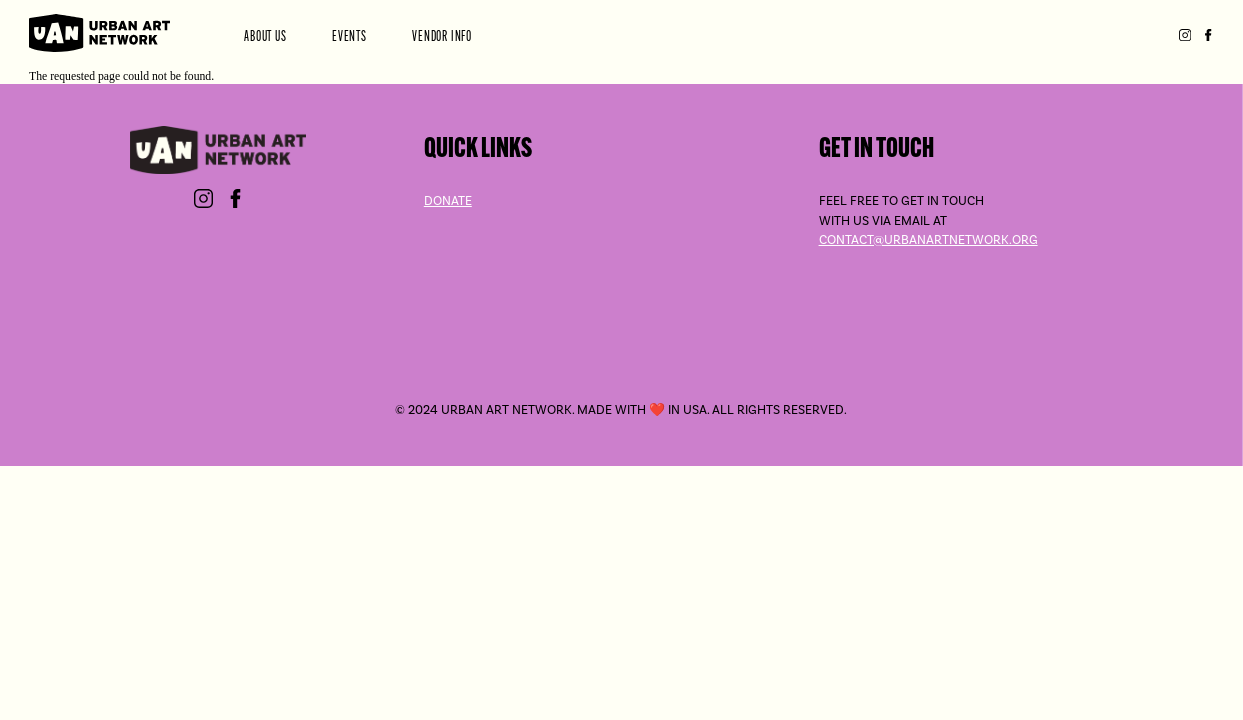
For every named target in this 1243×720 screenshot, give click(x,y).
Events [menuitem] (353, 35)
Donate (448, 200)
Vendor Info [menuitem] (445, 35)
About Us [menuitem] (270, 35)
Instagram (1184, 36)
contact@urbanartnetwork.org (928, 239)
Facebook (1207, 36)
